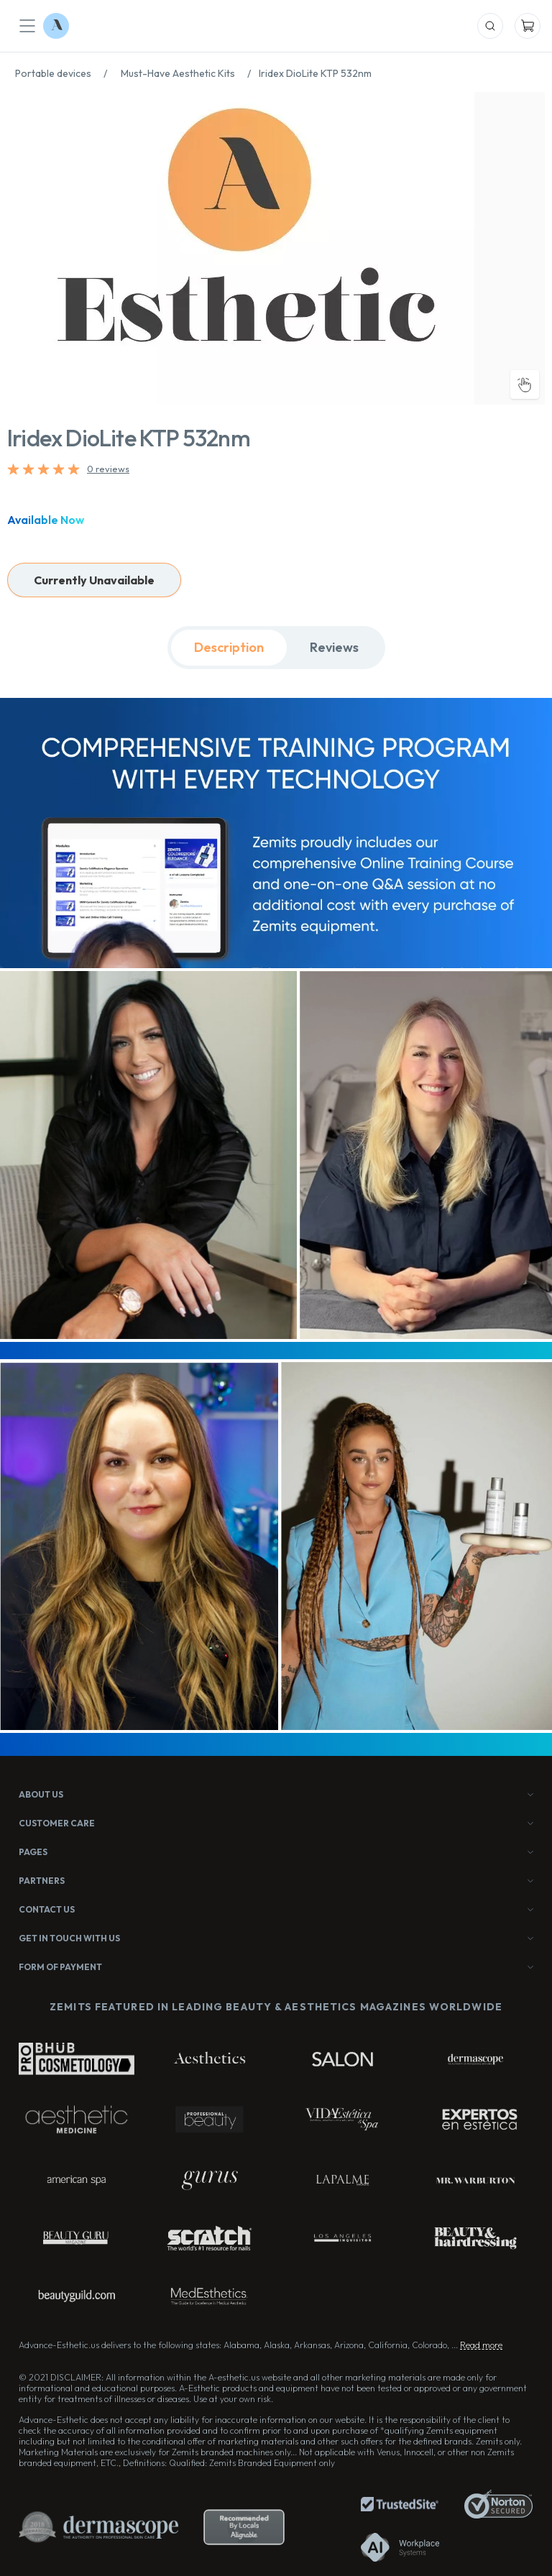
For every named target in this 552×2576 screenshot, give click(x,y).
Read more (481, 2345)
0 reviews (108, 468)
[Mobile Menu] (27, 26)
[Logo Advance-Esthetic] (56, 26)
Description (229, 647)
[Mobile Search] (490, 26)
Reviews (334, 647)
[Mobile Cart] (527, 26)
